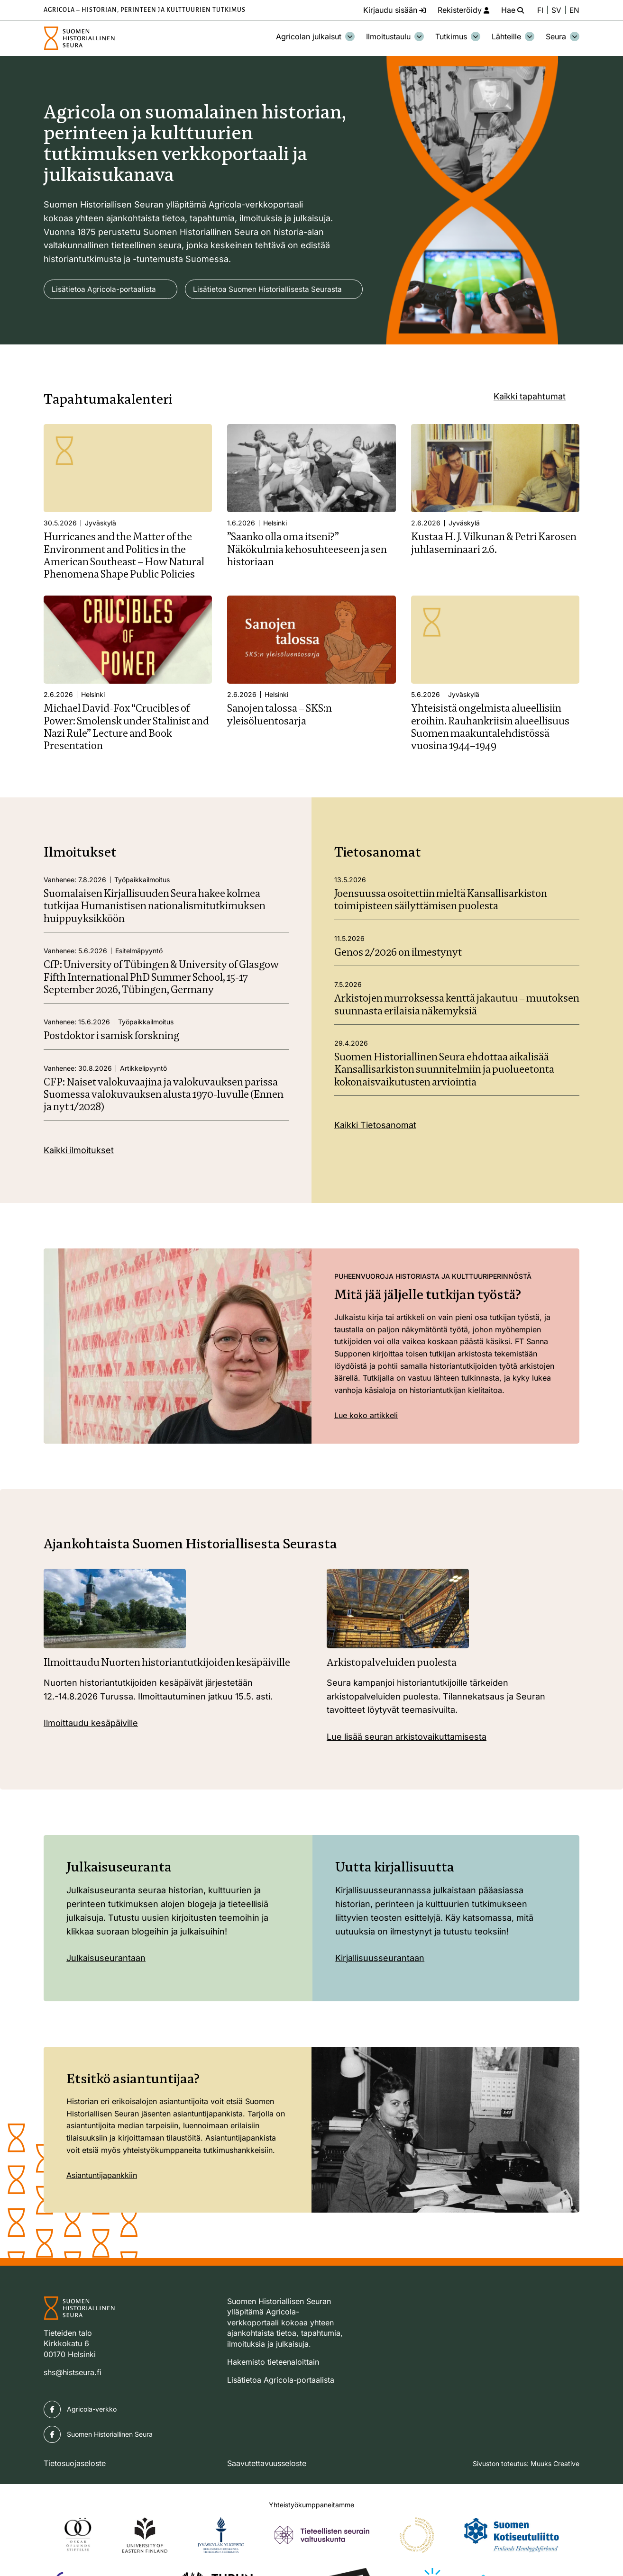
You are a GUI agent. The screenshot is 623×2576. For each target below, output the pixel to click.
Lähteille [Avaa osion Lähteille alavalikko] (513, 36)
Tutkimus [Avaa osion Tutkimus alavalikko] (457, 36)
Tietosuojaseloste (75, 2491)
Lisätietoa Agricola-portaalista (105, 289)
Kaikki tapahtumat (530, 424)
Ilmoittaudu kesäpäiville (91, 1751)
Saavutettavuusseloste (266, 2491)
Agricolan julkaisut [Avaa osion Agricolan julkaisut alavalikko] (315, 36)
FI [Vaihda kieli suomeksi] (540, 10)
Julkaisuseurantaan (106, 1986)
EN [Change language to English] (574, 10)
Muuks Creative (555, 2491)
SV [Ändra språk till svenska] (556, 10)
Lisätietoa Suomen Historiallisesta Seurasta (128, 317)
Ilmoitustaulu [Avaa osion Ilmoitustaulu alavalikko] (395, 36)
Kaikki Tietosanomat (375, 1153)
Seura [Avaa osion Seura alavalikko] (562, 36)
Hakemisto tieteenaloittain (273, 2390)
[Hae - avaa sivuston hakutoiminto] (510, 10)
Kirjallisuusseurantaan (379, 1986)
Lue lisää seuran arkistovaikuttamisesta (406, 1765)
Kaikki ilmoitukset (79, 1178)
